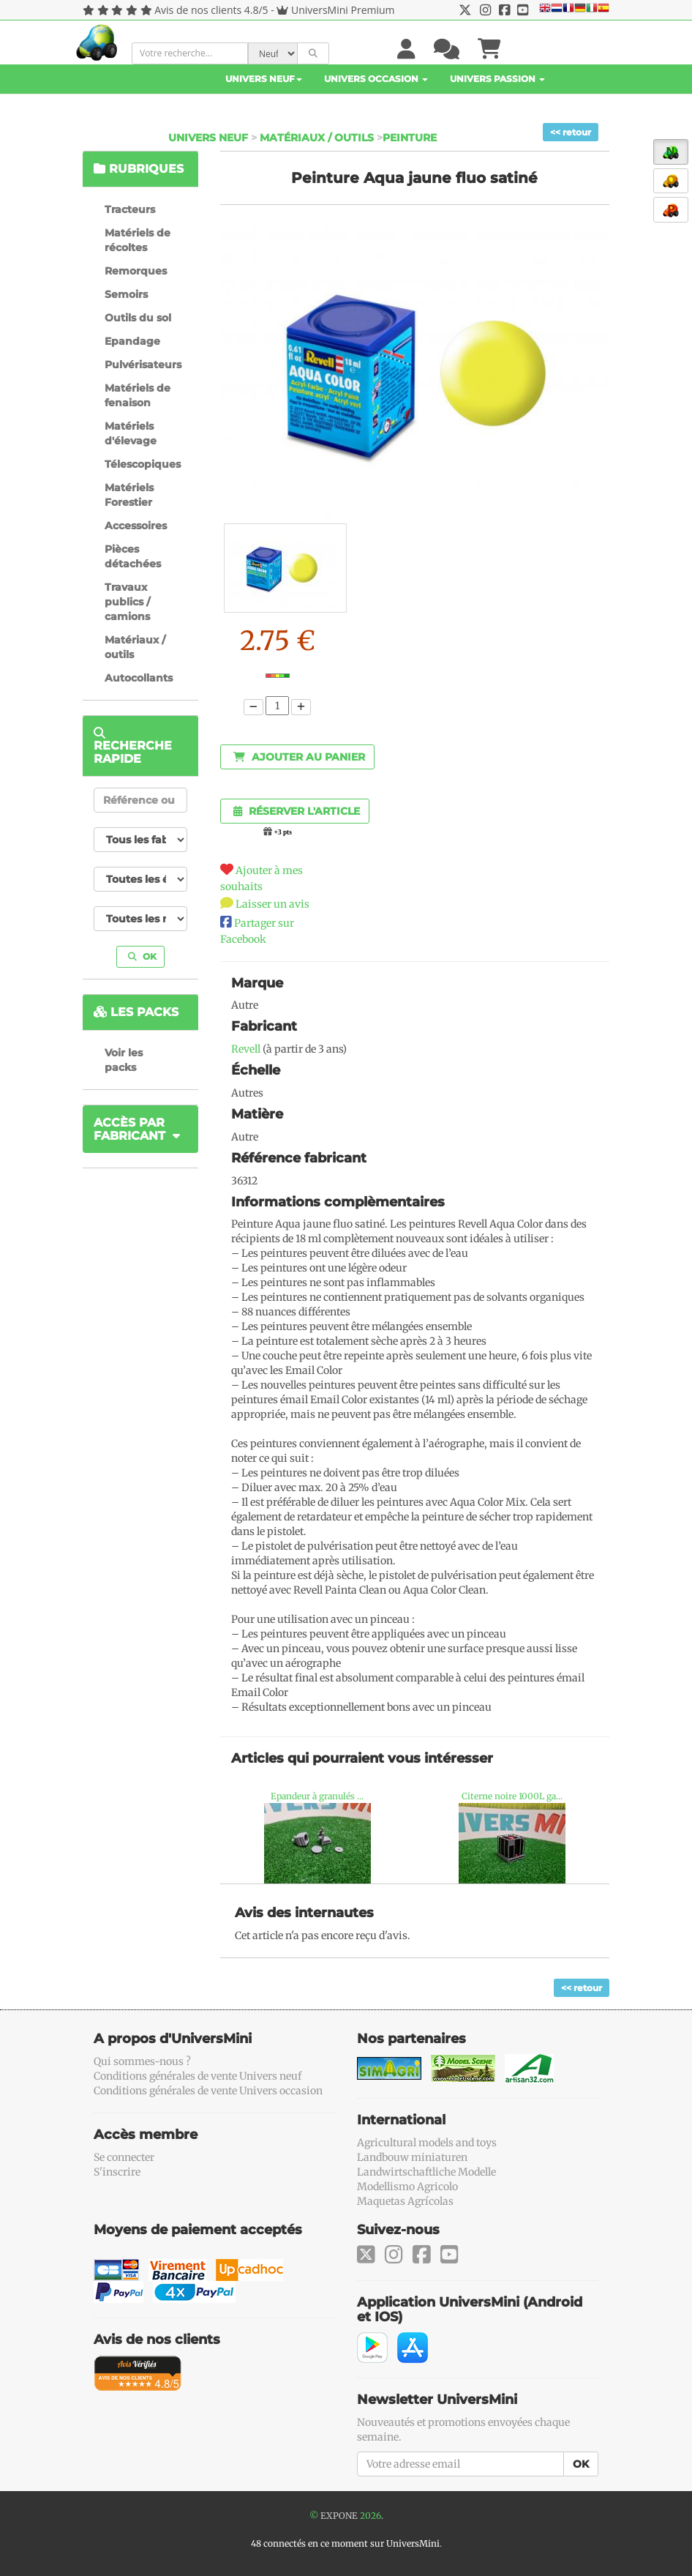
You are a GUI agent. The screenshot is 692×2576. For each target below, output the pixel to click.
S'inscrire (117, 2172)
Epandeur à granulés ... (317, 1796)
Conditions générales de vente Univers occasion (208, 2090)
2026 (370, 2515)
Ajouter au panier (299, 757)
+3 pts (283, 832)
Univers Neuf (263, 78)
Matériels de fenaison (137, 395)
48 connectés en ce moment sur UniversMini (345, 2543)
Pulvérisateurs (143, 364)
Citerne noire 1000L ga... (512, 1796)
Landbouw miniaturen (412, 2157)
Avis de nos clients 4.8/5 (211, 10)
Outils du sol (138, 317)
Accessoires (136, 525)
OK (142, 956)
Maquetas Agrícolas (405, 2201)
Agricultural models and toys (427, 2142)
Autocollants (139, 677)
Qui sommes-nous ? (142, 2061)
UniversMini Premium (343, 10)
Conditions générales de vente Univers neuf (197, 2076)
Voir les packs (124, 1060)
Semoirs (126, 294)
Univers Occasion (376, 78)
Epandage (132, 341)
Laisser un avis (272, 904)
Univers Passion (497, 78)
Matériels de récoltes (137, 240)
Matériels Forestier (129, 495)
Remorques (136, 270)
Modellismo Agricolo (407, 2186)
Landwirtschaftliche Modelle (426, 2172)
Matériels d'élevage (131, 433)
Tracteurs (130, 209)
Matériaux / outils (317, 137)
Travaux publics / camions (127, 601)
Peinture (410, 137)
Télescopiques (143, 464)
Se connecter (124, 2157)
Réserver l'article (296, 811)
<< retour (570, 132)
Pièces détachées (133, 556)
